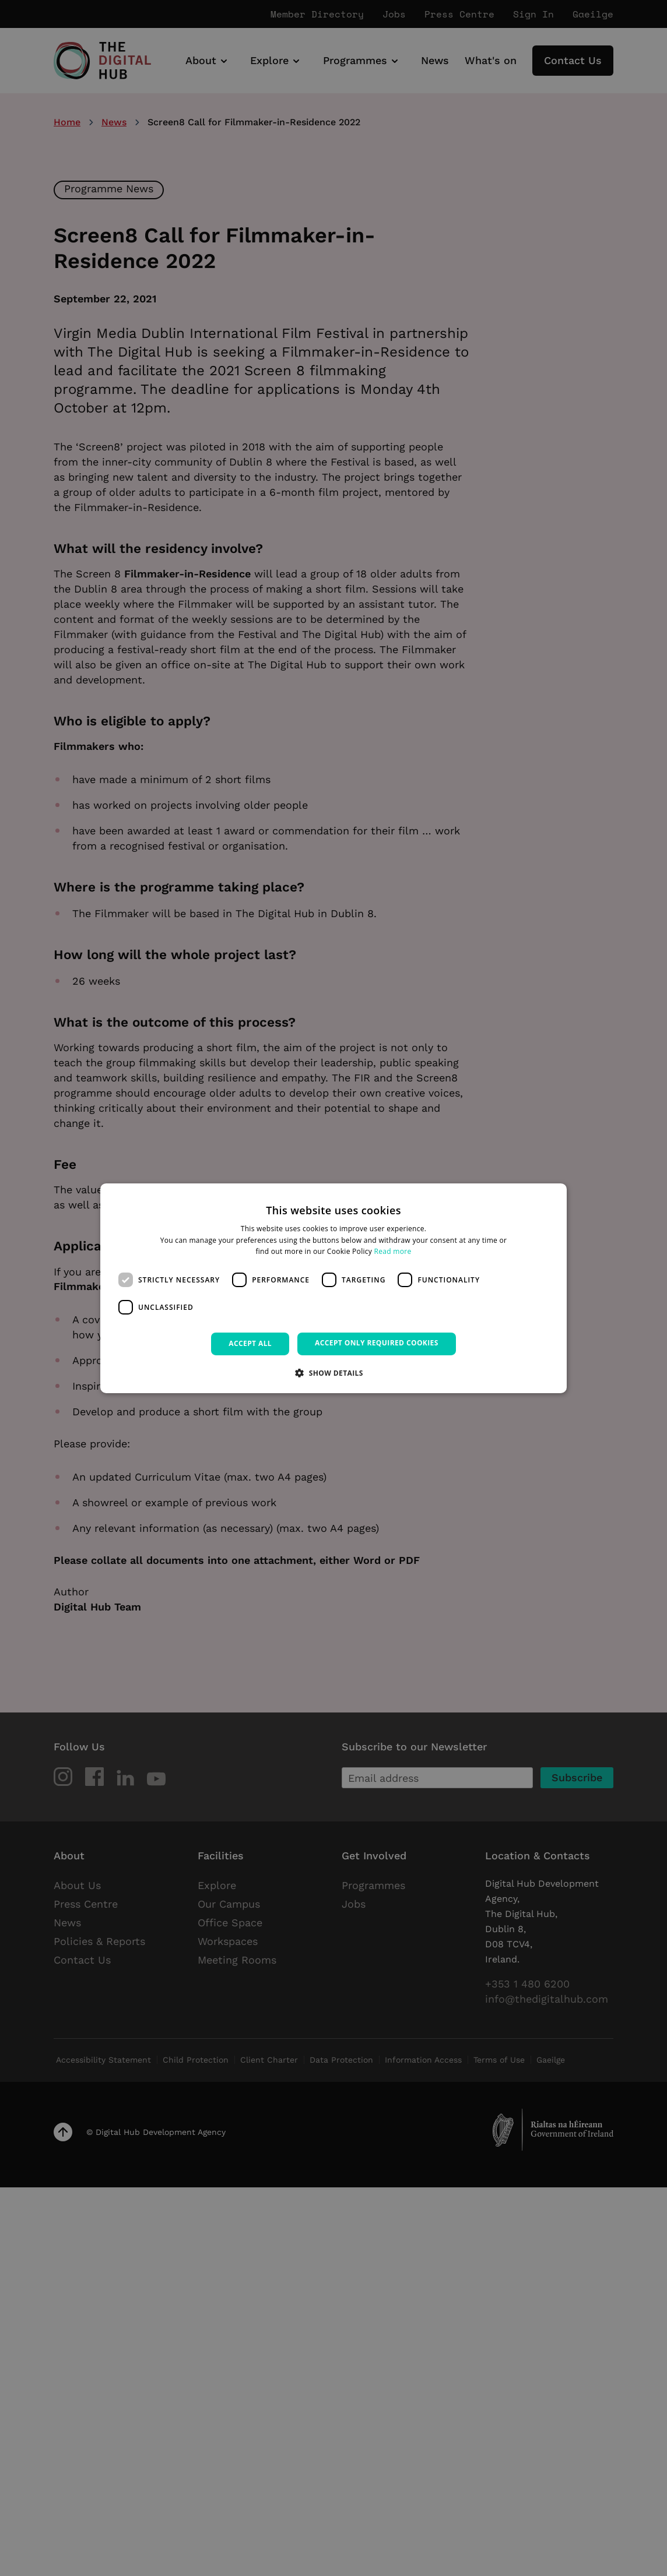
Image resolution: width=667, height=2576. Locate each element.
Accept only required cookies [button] (376, 1343)
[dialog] (333, 1288)
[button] (333, 1373)
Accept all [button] (250, 1343)
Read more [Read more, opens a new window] (393, 1251)
